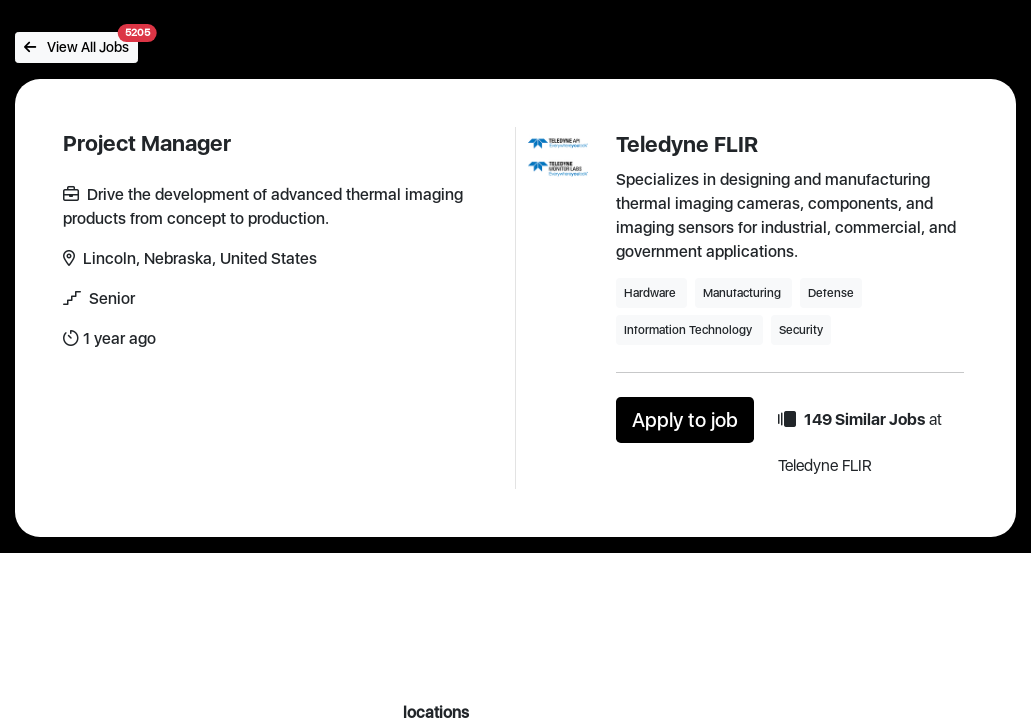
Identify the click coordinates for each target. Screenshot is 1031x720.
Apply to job (685, 420)
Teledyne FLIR (687, 144)
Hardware (651, 293)
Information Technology (689, 330)
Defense (831, 293)
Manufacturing (743, 293)
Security (801, 330)
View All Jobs (81, 43)
